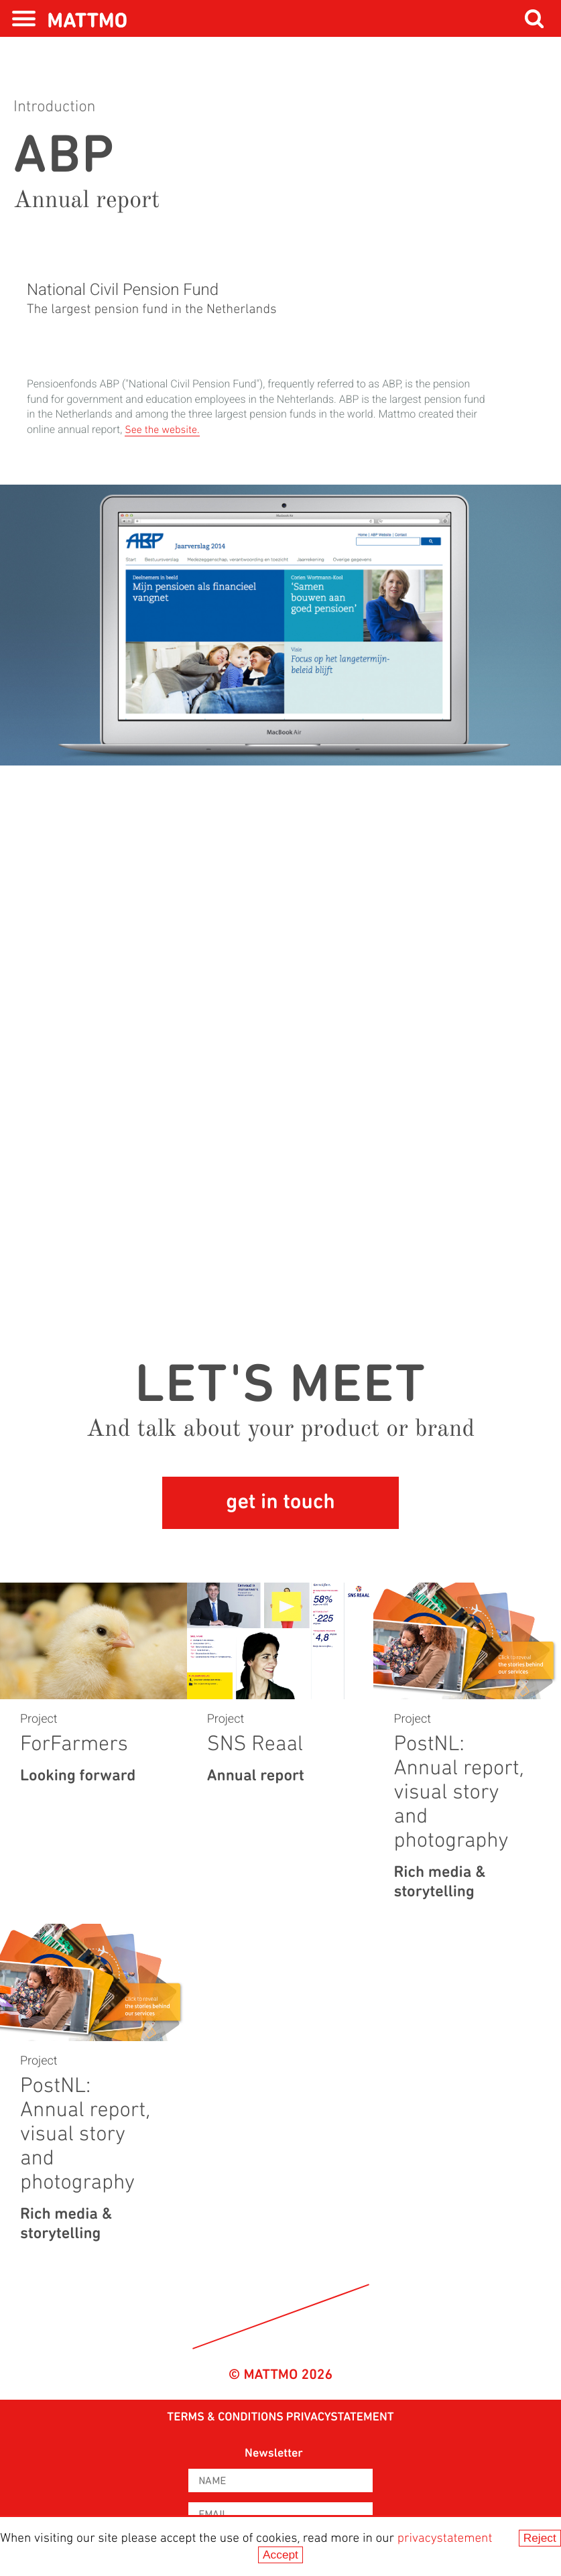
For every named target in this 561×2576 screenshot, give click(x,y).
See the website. (162, 430)
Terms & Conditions (225, 2417)
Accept (280, 2554)
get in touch (280, 1503)
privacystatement (445, 2538)
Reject (539, 2537)
